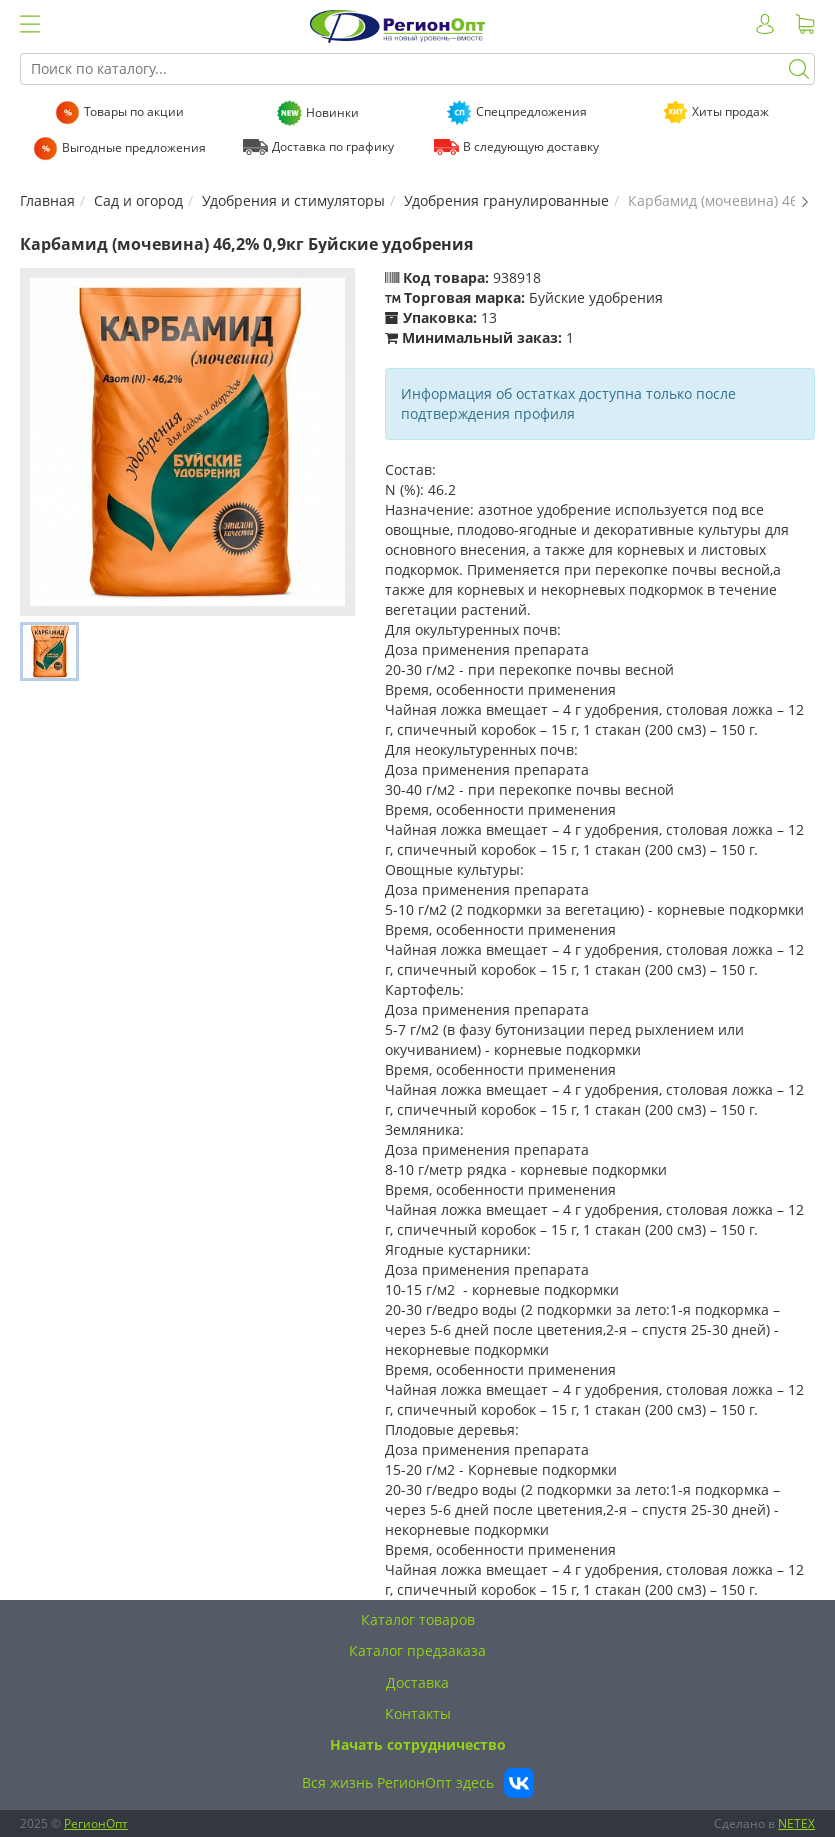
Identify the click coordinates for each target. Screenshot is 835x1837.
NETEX (796, 1823)
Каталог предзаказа (417, 1650)
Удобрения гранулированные (506, 200)
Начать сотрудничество (418, 1744)
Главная (47, 200)
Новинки (332, 112)
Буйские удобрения (596, 297)
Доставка (417, 1682)
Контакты (418, 1713)
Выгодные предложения (134, 147)
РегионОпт (96, 1823)
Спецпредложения (531, 111)
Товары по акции (134, 111)
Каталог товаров (418, 1619)
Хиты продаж (730, 111)
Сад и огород (138, 200)
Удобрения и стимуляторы (293, 200)
